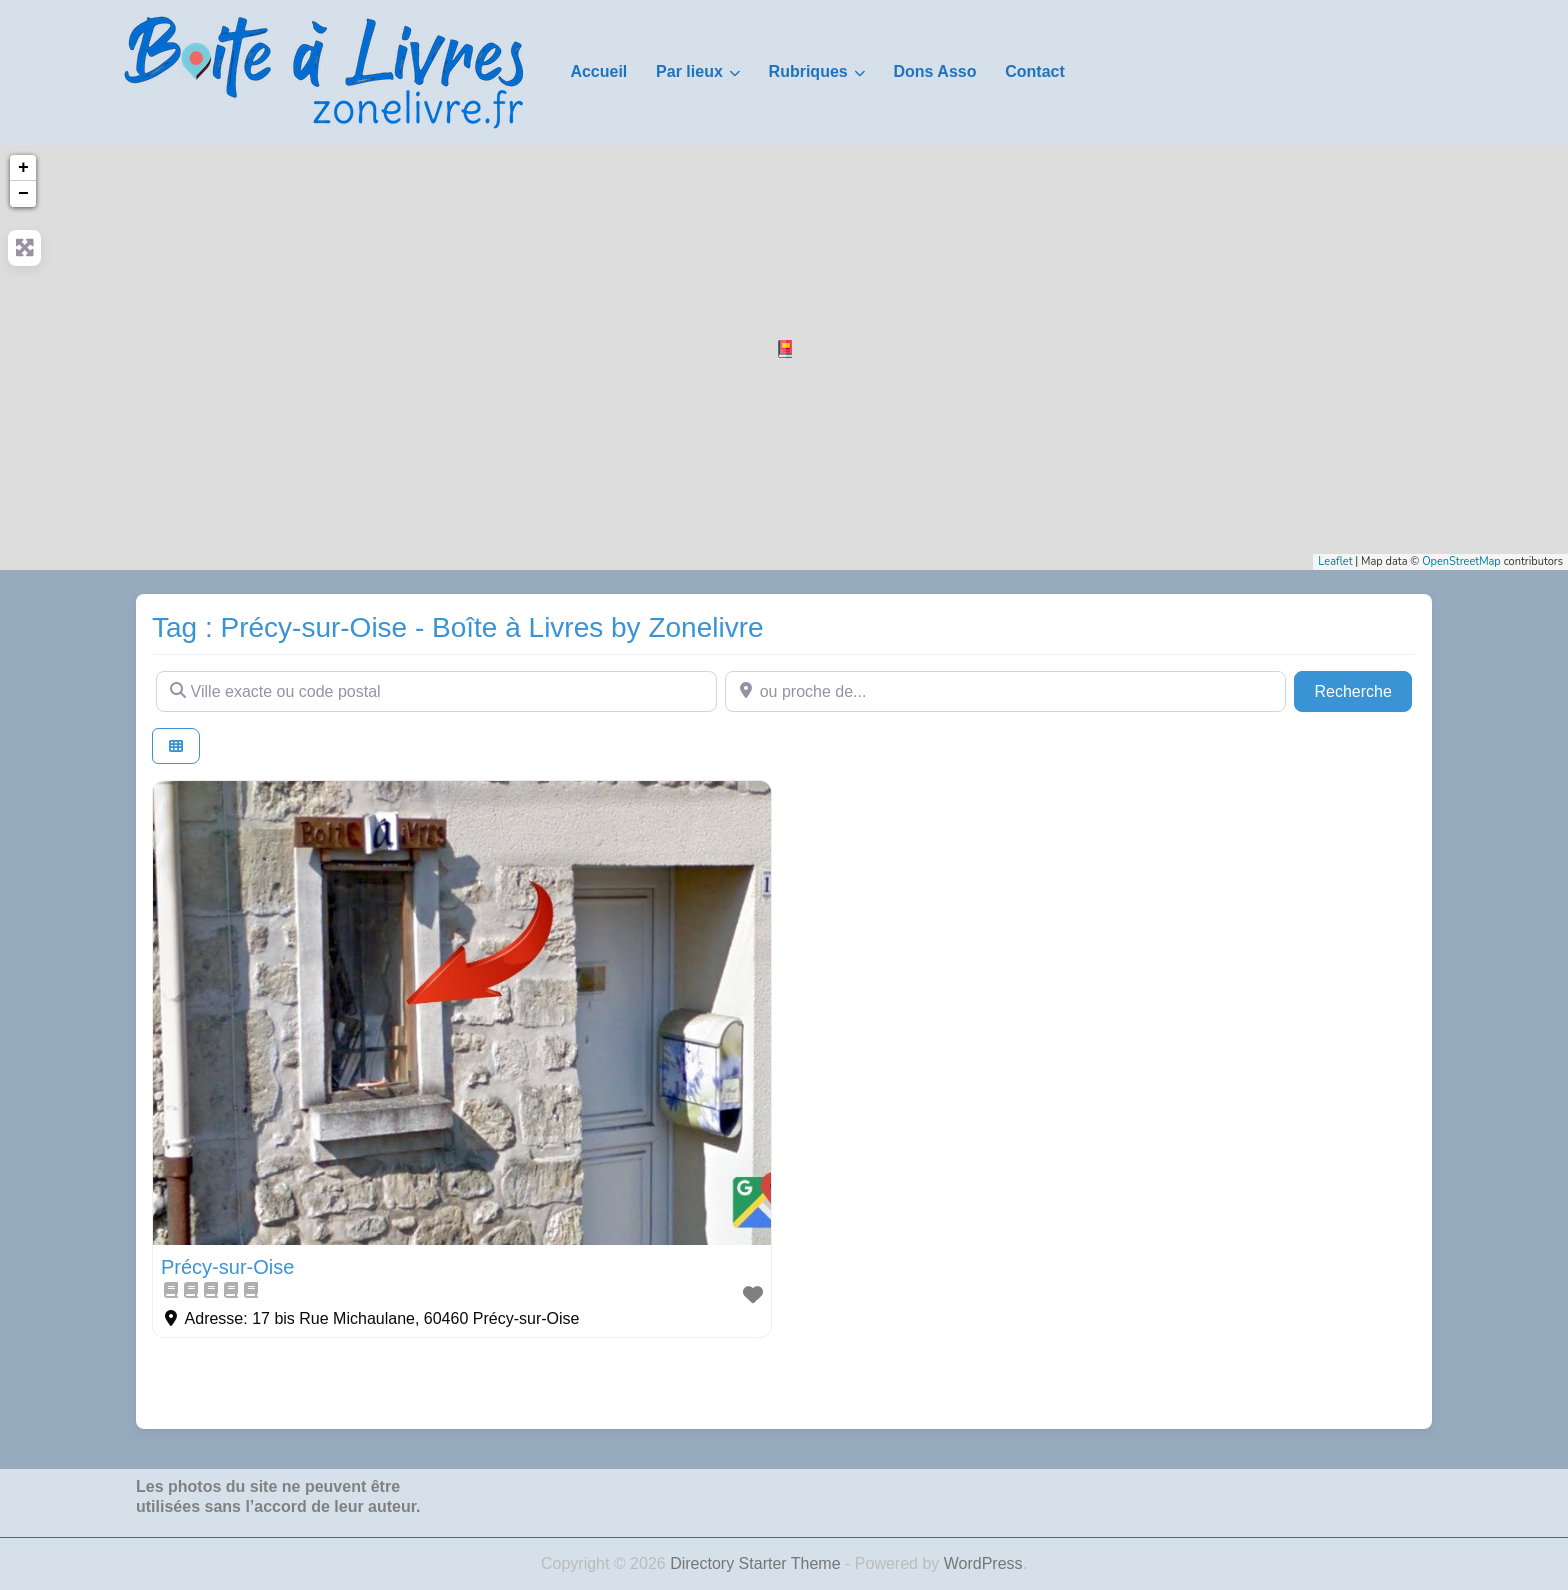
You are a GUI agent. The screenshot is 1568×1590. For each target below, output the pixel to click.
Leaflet (1335, 561)
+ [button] (23, 168)
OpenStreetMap (1461, 561)
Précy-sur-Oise (227, 1267)
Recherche (1363, 689)
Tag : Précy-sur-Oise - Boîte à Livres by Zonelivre (458, 627)
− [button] (23, 194)
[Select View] (176, 746)
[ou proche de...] (1005, 691)
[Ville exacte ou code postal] (436, 691)
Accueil (598, 71)
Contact (1035, 71)
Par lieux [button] (689, 71)
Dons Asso (934, 71)
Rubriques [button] (808, 71)
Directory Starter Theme (757, 1563)
